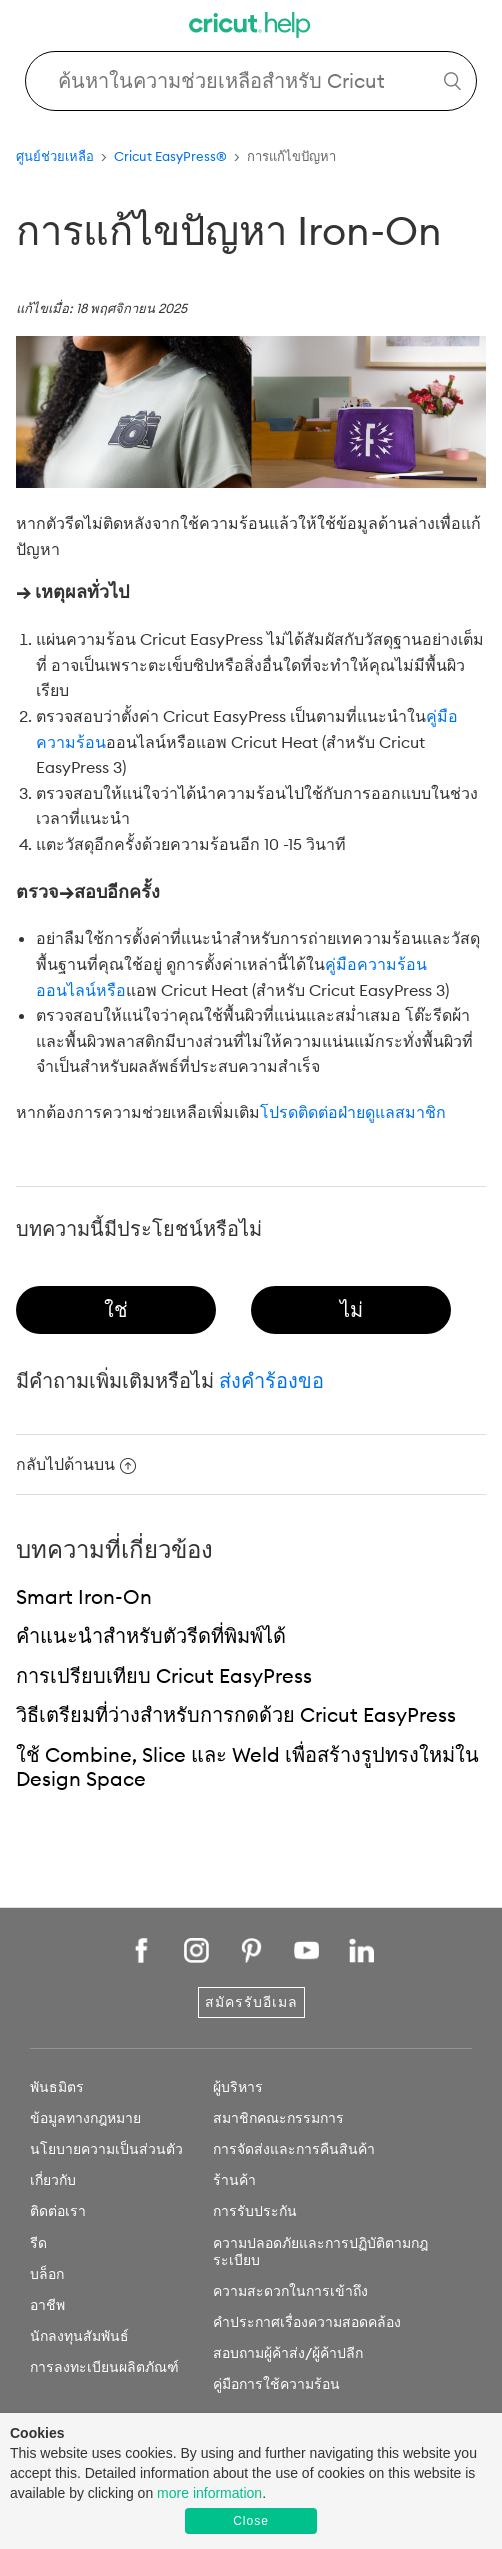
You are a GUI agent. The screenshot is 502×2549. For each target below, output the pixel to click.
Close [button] (251, 2521)
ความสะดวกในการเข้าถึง (290, 2291)
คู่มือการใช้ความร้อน (276, 2384)
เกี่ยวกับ (53, 2180)
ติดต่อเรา (58, 2211)
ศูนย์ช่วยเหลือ (55, 156)
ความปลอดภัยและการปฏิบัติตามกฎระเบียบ (320, 2251)
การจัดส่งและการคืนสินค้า (294, 2149)
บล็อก (47, 2274)
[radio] (116, 1310)
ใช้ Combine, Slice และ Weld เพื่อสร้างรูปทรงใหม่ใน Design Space (247, 1767)
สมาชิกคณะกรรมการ (278, 2118)
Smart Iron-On (84, 1596)
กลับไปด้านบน (76, 1464)
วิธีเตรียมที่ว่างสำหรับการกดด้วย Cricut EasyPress (236, 1714)
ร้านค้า (234, 2180)
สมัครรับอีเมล (251, 2002)
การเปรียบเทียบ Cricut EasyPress (164, 1675)
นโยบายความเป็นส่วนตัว (106, 2149)
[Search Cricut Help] (251, 81)
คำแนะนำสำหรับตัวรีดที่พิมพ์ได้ (151, 1635)
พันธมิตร (57, 2087)
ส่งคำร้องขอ (271, 1380)
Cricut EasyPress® (170, 156)
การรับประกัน (255, 2211)
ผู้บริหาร (238, 2087)
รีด (38, 2243)
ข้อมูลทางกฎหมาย (85, 2118)
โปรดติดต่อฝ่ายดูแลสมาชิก (353, 1112)
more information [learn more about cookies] (209, 2493)
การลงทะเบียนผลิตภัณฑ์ (104, 2367)
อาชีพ (47, 2305)
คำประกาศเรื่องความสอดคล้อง (307, 2322)
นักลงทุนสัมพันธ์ (79, 2336)
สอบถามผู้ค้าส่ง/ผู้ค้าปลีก (288, 2353)
